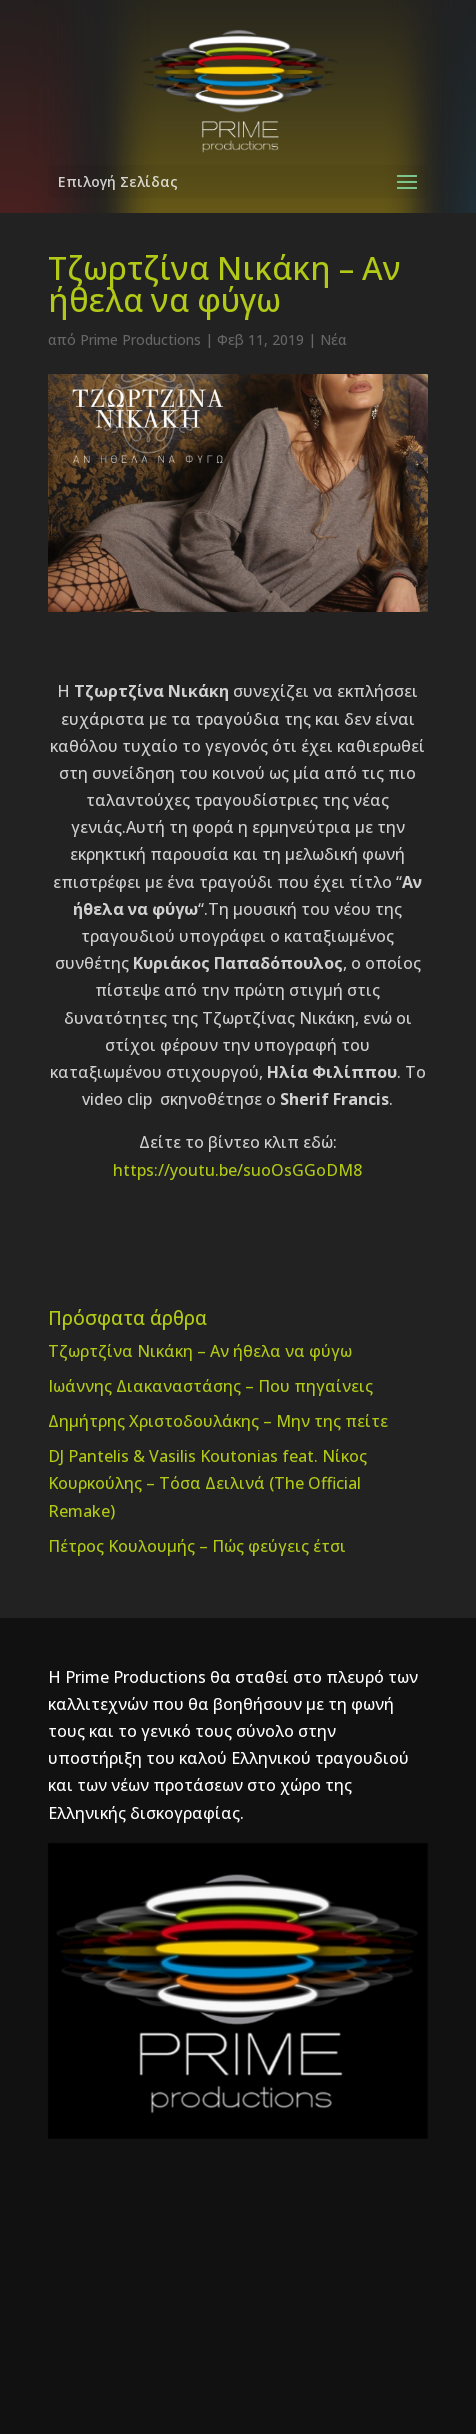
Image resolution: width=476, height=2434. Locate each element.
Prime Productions (140, 339)
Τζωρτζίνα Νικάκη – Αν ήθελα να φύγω (200, 1351)
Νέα (333, 339)
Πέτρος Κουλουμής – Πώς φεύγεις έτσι (197, 1546)
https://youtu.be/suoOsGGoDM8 (237, 1170)
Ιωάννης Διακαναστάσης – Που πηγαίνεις (210, 1386)
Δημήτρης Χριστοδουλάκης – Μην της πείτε (218, 1421)
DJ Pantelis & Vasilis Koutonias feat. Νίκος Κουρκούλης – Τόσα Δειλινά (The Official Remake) (207, 1483)
